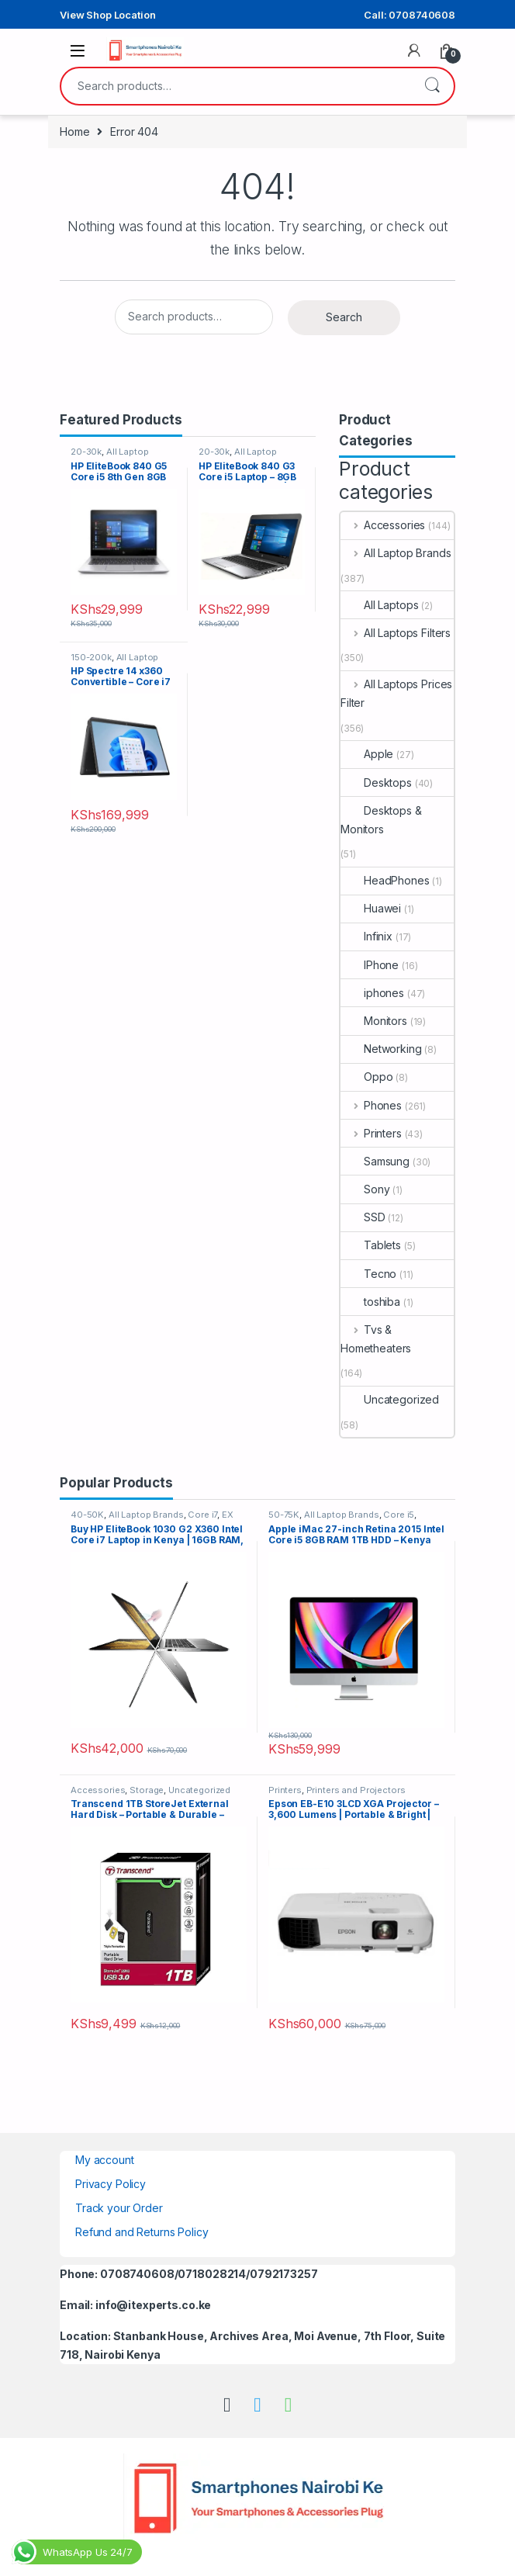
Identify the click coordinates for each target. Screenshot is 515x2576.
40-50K (87, 1514)
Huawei (370, 908)
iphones (372, 992)
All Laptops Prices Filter (396, 693)
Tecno (368, 1273)
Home (74, 131)
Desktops (376, 782)
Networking (381, 1048)
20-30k (86, 451)
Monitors (373, 1020)
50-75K (283, 1514)
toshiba (370, 1301)
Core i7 (202, 1514)
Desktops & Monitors (381, 820)
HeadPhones (385, 880)
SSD (362, 1217)
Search (432, 86)
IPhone (369, 964)
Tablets (370, 1245)
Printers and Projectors (356, 1790)
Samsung (375, 1161)
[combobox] (235, 86)
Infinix (366, 936)
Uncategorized (389, 1399)
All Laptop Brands (395, 552)
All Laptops (379, 604)
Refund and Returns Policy (142, 2231)
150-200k (91, 657)
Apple (366, 753)
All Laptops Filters (395, 632)
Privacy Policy (110, 2183)
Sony (364, 1189)
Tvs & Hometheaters (375, 1339)
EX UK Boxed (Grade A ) (152, 1519)
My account (104, 2159)
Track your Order (119, 2207)
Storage (147, 1790)
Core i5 (398, 1514)
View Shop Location (107, 15)
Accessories (382, 524)
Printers (371, 1133)
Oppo (366, 1076)
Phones (371, 1105)
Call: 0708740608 (409, 15)
